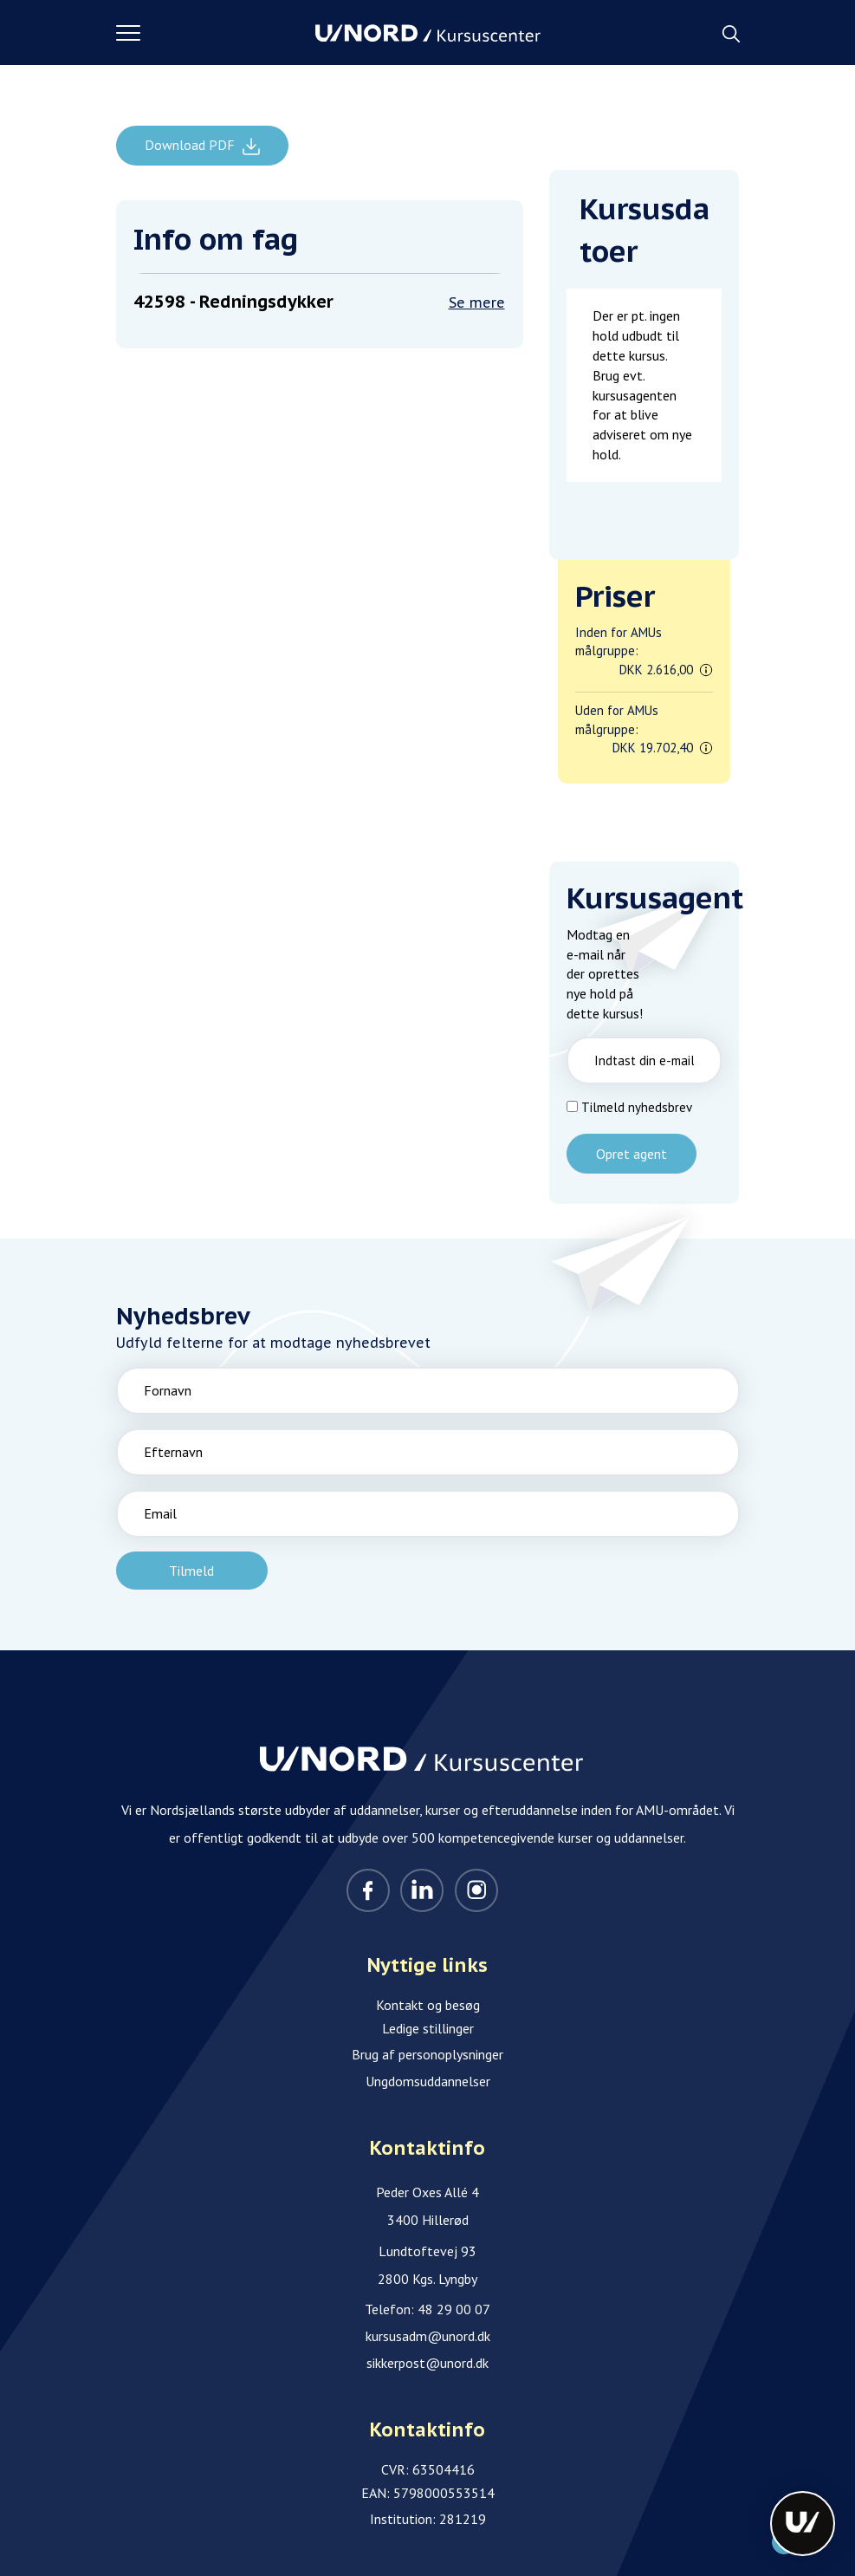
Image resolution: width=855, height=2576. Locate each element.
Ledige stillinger (428, 2028)
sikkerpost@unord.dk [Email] (427, 2362)
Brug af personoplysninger (427, 2054)
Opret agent (631, 1153)
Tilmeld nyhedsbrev (636, 1107)
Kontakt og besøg (428, 2004)
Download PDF (191, 144)
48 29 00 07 (454, 2309)
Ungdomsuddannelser (428, 2081)
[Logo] (428, 33)
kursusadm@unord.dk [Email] (428, 2336)
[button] (215, 33)
